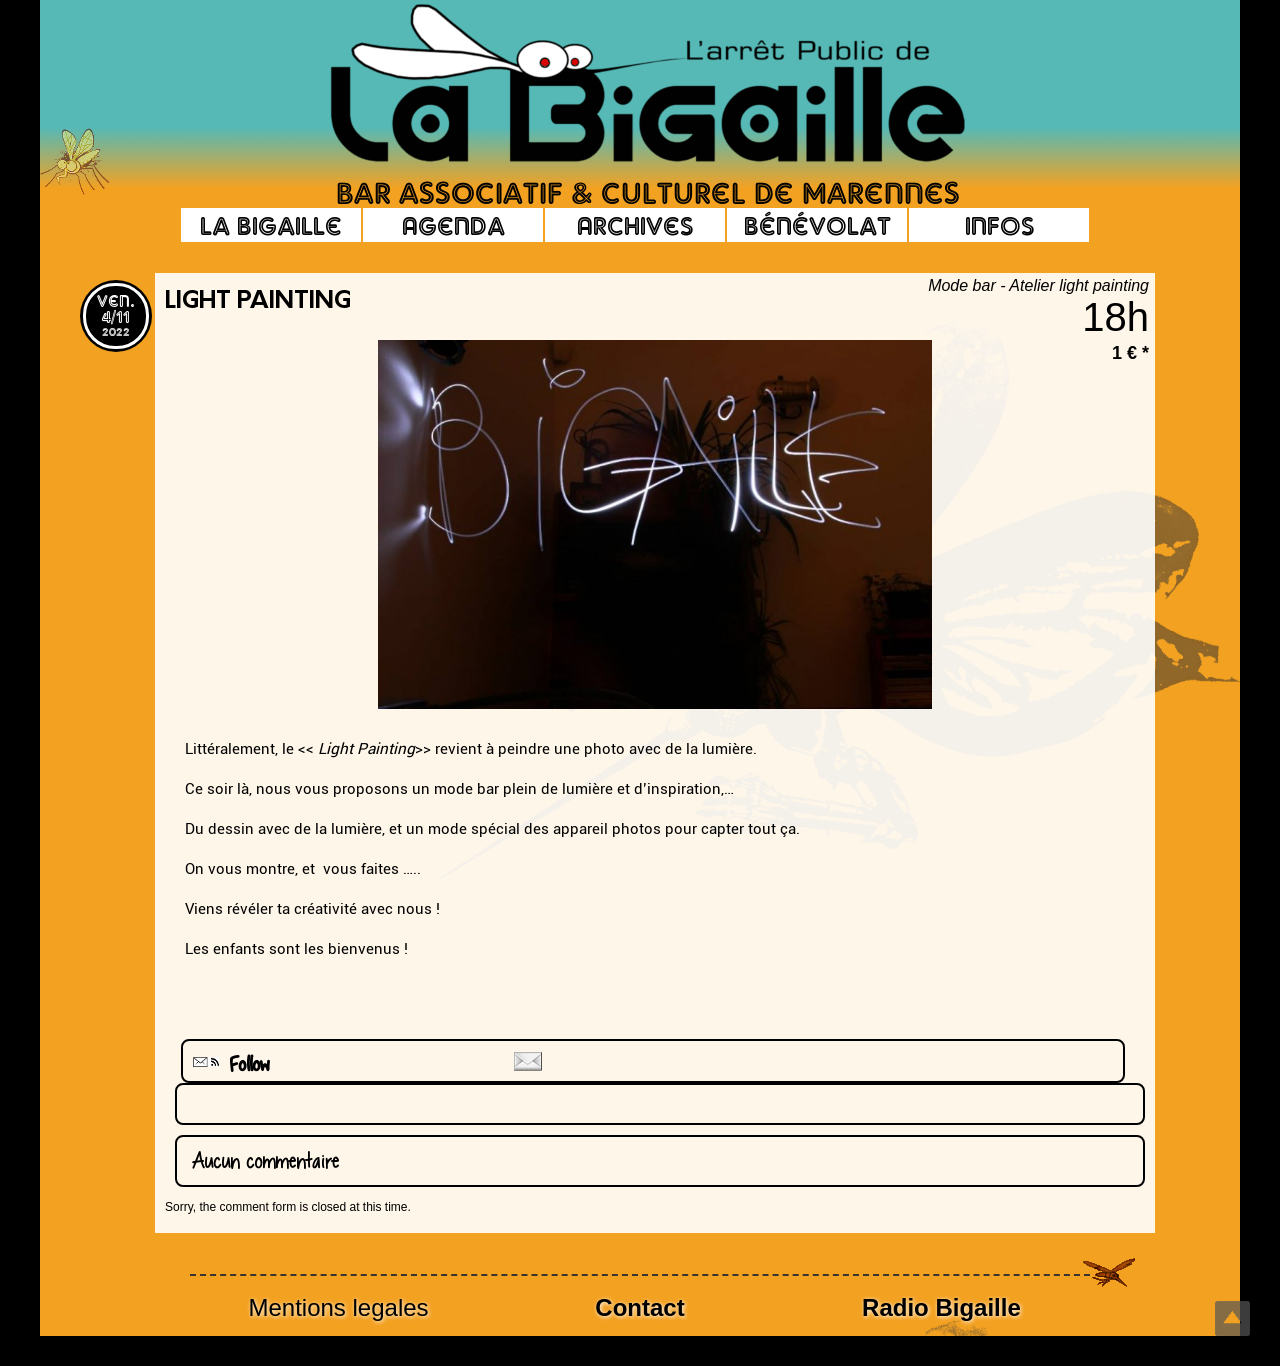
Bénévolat (817, 225)
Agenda (453, 225)
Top (1232, 1318)
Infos (999, 225)
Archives (635, 225)
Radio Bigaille (941, 1307)
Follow (229, 1064)
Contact (639, 1307)
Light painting (258, 302)
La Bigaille (271, 225)
